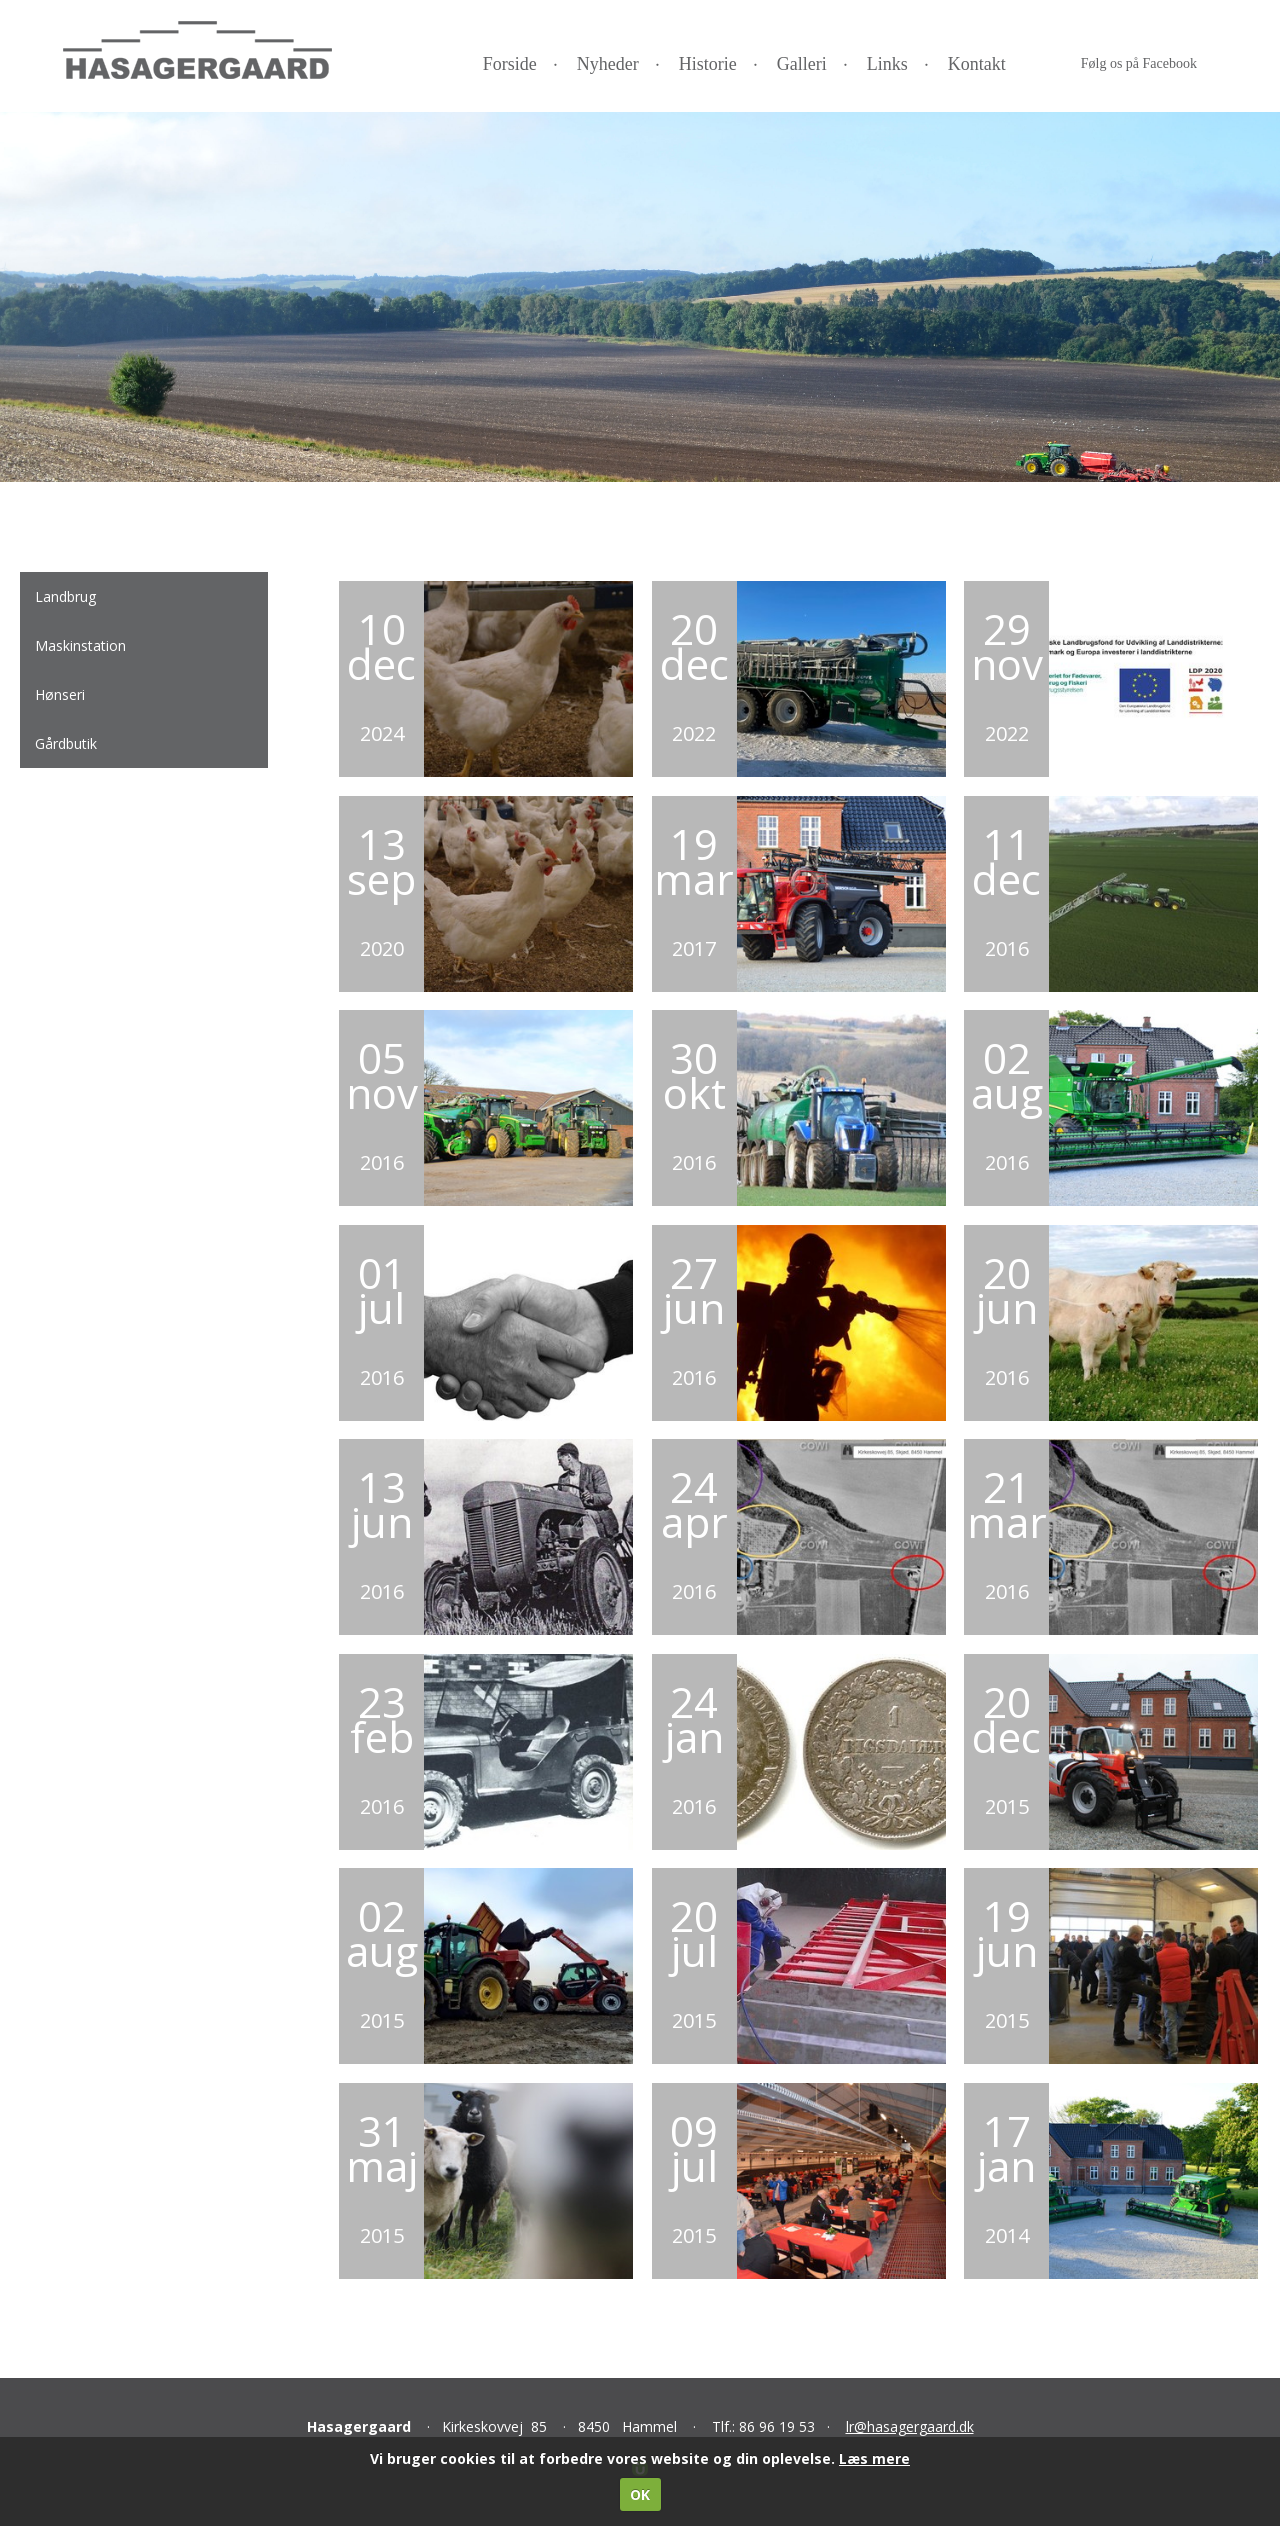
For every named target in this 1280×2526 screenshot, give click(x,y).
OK (640, 2494)
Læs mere (874, 2458)
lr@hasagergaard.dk (910, 2426)
